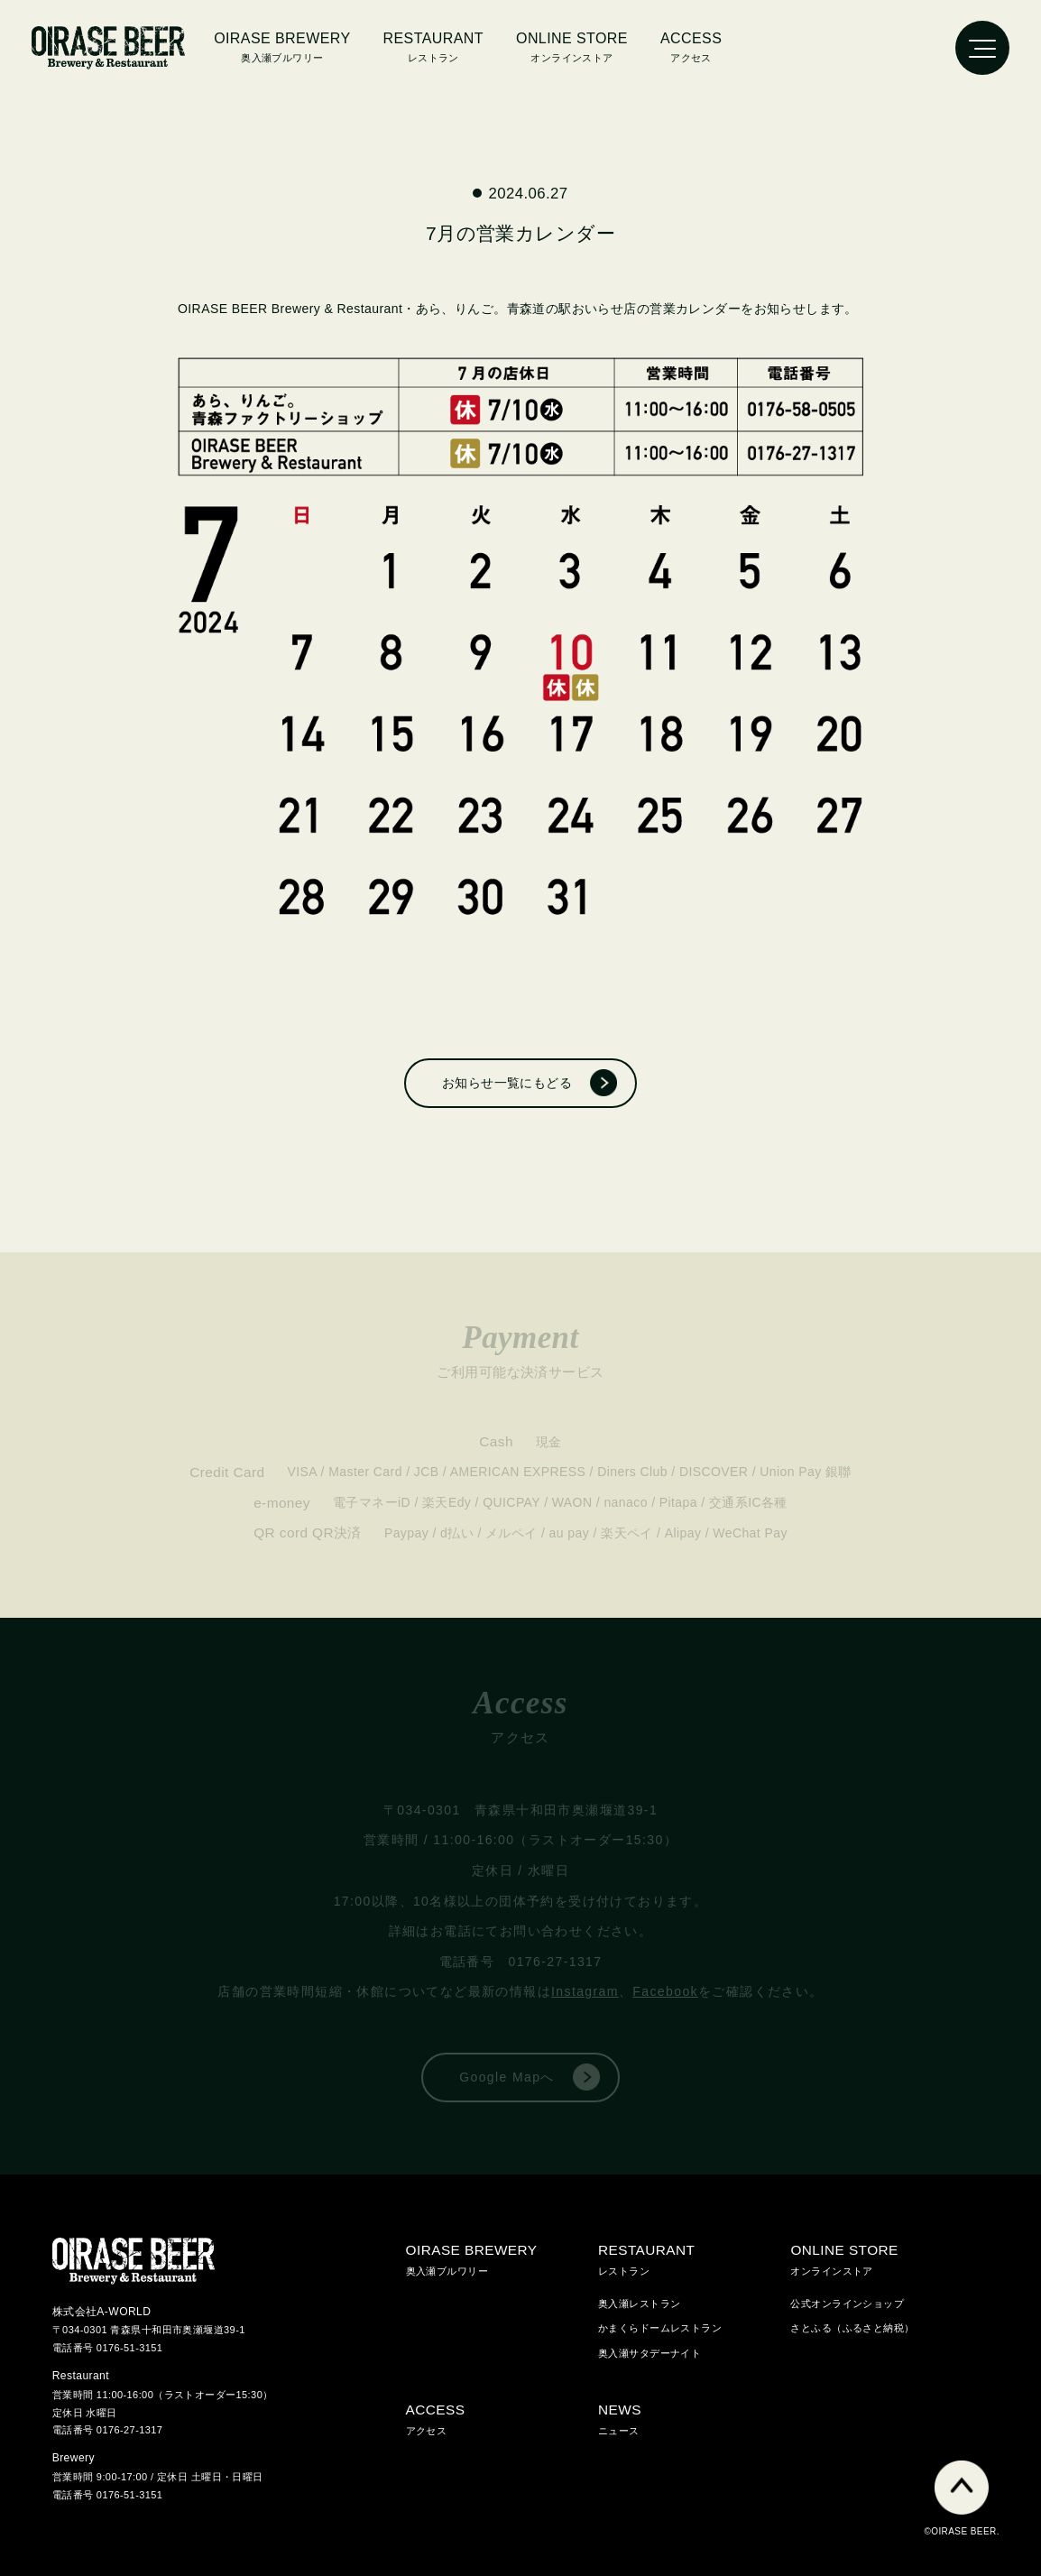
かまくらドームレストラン (660, 2327)
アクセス (691, 45)
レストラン (694, 2257)
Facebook (665, 1991)
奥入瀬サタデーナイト (649, 2353)
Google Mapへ (507, 2077)
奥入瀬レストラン (639, 2303)
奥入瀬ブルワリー (282, 45)
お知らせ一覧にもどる (507, 1083)
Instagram (585, 1991)
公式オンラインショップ (847, 2303)
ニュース (694, 2416)
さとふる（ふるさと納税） (852, 2327)
